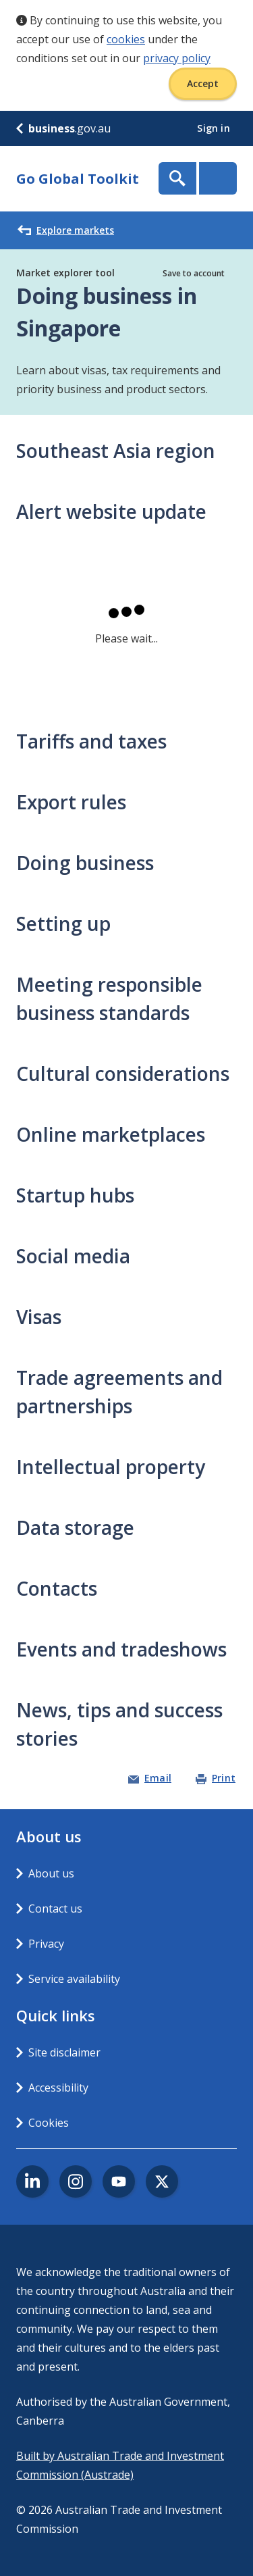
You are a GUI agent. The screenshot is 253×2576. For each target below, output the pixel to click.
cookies (126, 39)
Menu (218, 178)
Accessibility (58, 2087)
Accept (203, 83)
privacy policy (176, 58)
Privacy (46, 1943)
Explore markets (66, 230)
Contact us (55, 1908)
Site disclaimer (64, 2052)
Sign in (215, 128)
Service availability (74, 1978)
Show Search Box (177, 178)
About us (51, 1873)
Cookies (48, 2122)
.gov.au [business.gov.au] (63, 128)
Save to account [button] (194, 273)
